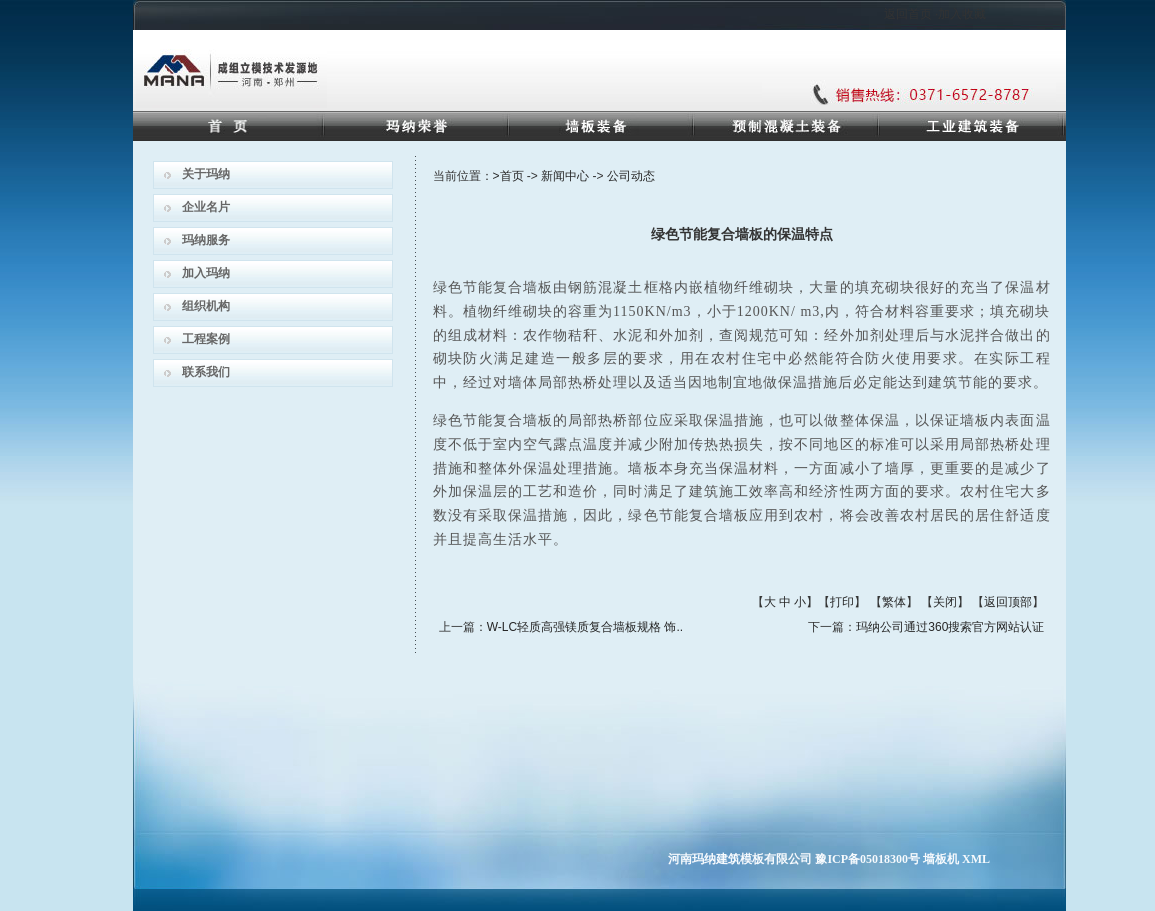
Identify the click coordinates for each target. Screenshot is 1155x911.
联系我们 (206, 372)
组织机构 (206, 306)
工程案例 (206, 339)
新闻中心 (565, 176)
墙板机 (941, 859)
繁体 (894, 602)
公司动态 (631, 176)
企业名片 (206, 207)
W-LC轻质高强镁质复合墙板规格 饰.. (585, 627)
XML (976, 859)
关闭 (945, 602)
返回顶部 (1008, 602)
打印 (842, 602)
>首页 (508, 176)
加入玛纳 (206, 273)
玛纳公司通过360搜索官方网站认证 (950, 627)
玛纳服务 (206, 240)
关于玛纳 (206, 174)
